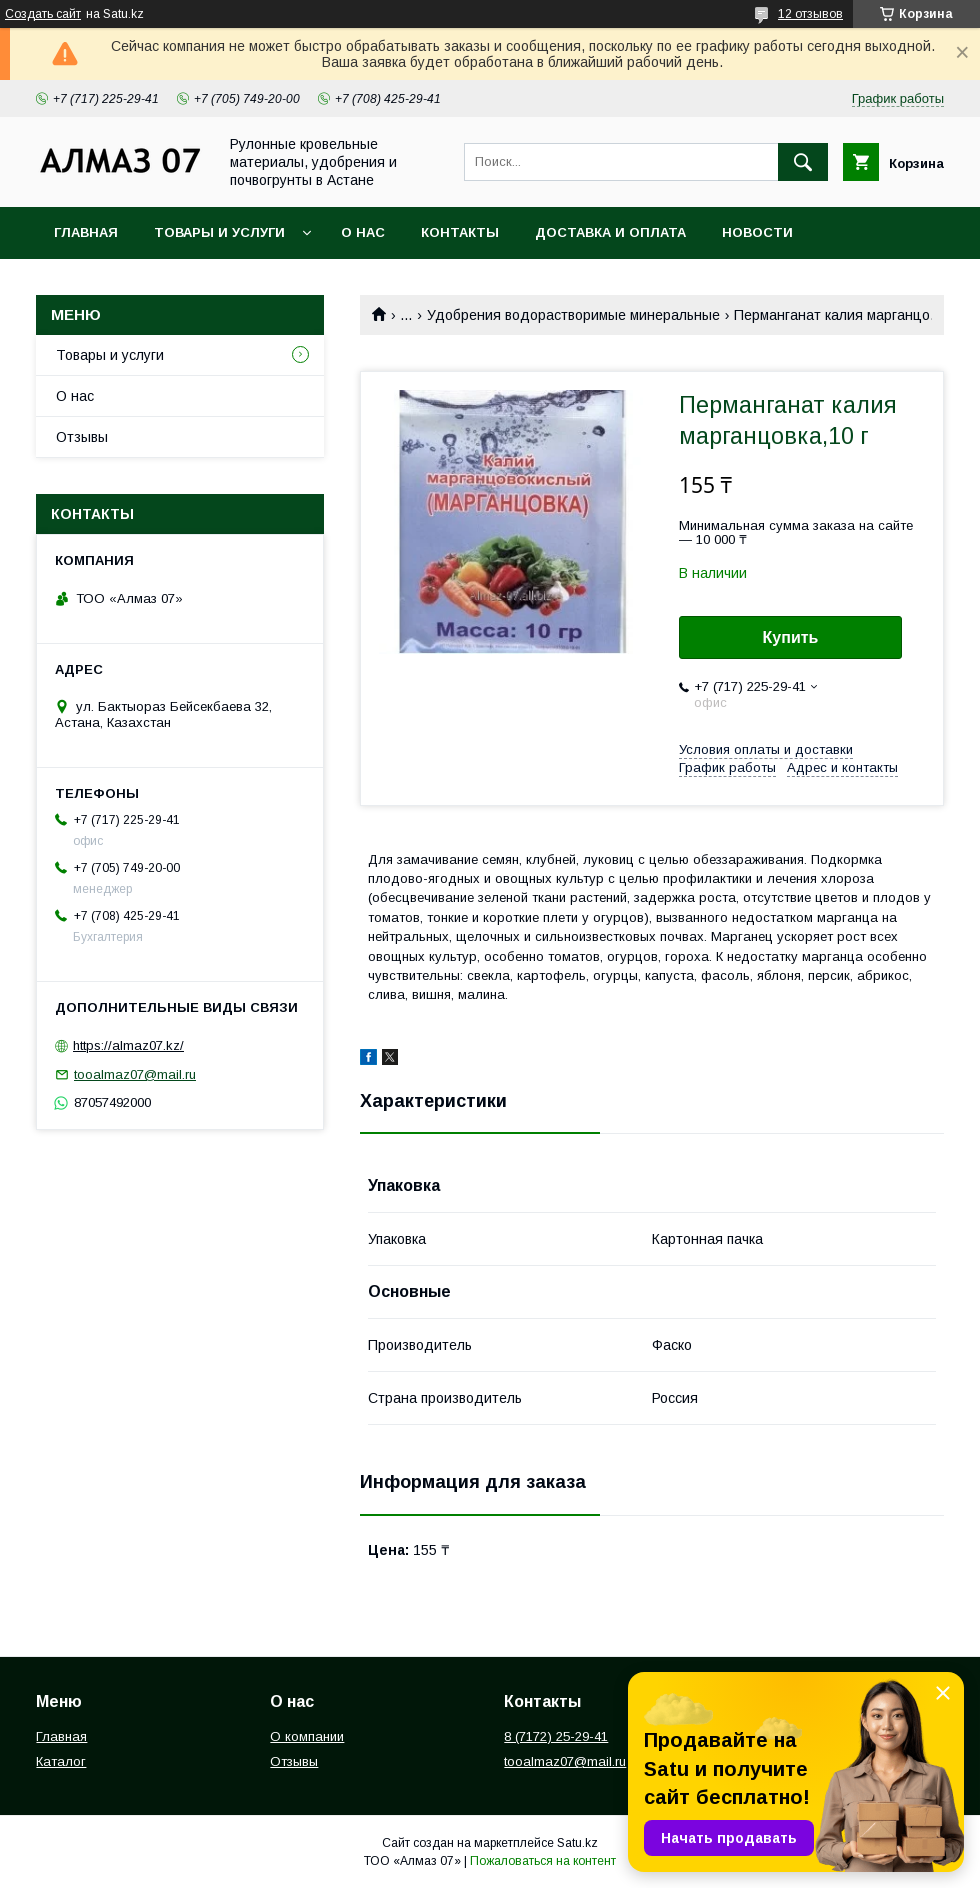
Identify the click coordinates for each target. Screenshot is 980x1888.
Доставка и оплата (610, 232)
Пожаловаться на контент (543, 1861)
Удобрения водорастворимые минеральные (573, 315)
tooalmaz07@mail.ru (135, 1074)
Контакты (460, 232)
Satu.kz (577, 1843)
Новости (757, 232)
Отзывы (82, 437)
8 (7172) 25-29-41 (556, 1736)
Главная (86, 232)
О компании (307, 1736)
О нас (363, 232)
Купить (791, 637)
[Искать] (803, 162)
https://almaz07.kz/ (128, 1045)
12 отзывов (810, 14)
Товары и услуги (219, 232)
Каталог (61, 1761)
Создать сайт (43, 14)
